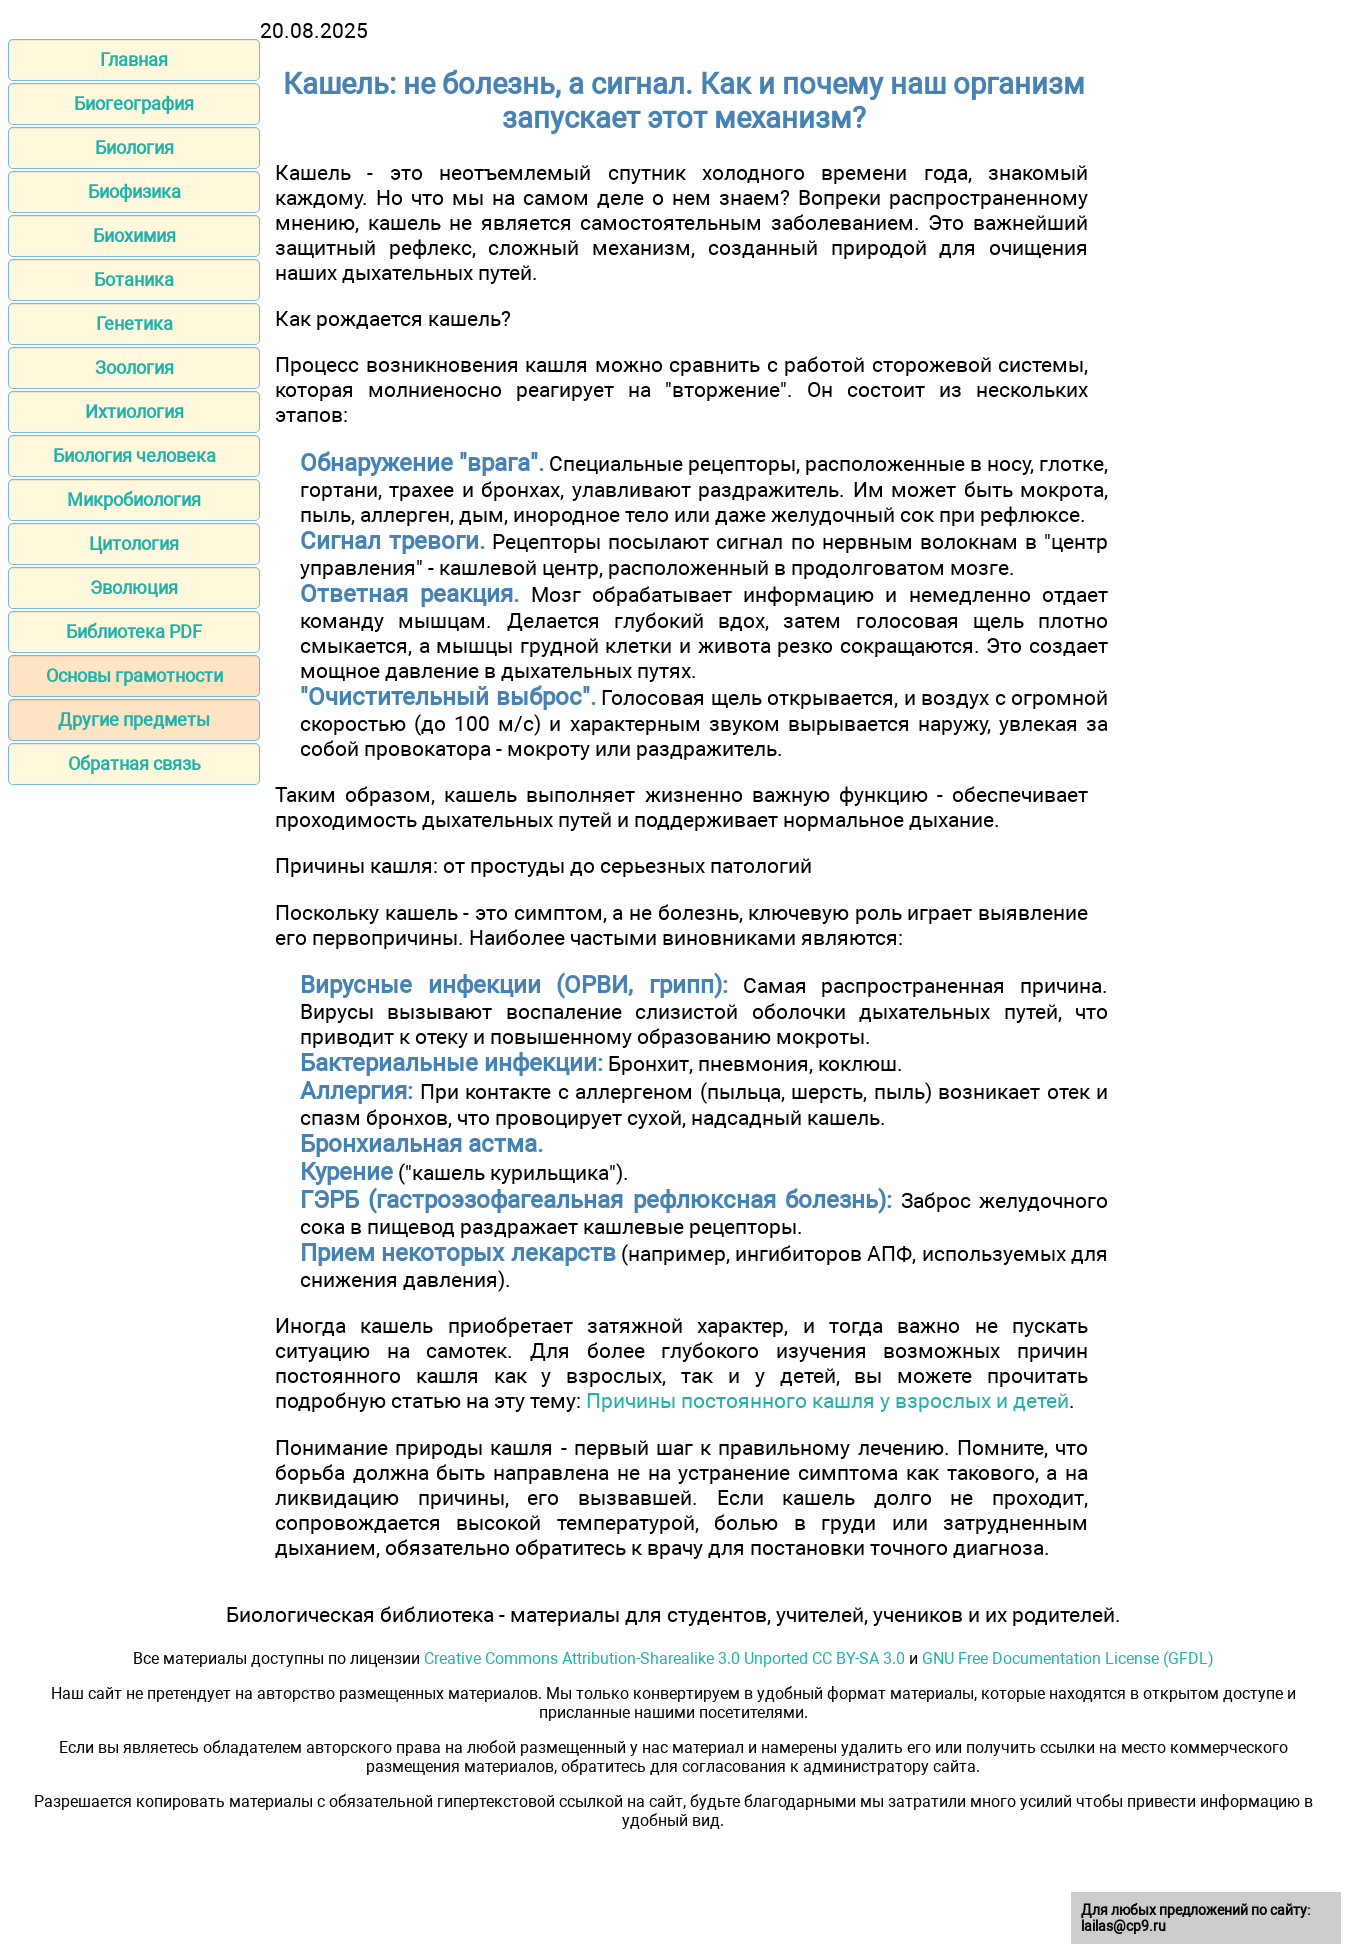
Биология (134, 147)
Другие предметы (134, 719)
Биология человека (134, 455)
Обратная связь (134, 763)
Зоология (134, 367)
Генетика (134, 323)
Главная (134, 59)
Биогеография (134, 103)
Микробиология (134, 499)
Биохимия (134, 235)
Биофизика (134, 191)
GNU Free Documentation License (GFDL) (1068, 1658)
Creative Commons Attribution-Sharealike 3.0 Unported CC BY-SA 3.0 (664, 1658)
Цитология (134, 543)
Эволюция (134, 587)
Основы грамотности (134, 675)
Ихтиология (134, 411)
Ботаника (134, 279)
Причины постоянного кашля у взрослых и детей (827, 1400)
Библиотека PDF (134, 631)
